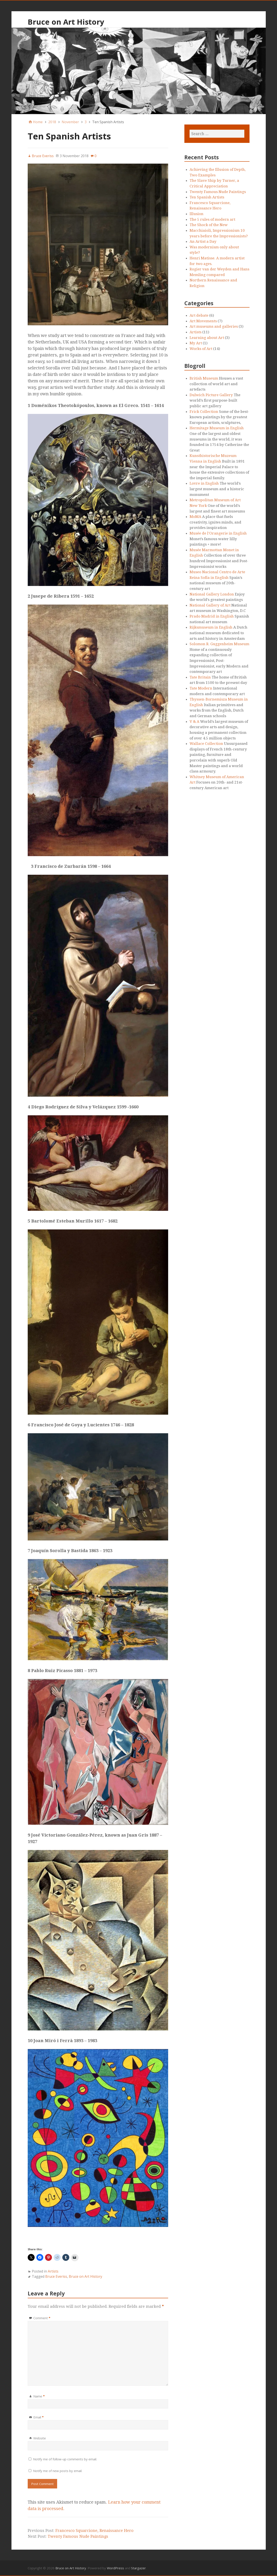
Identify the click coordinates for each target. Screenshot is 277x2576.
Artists (53, 2271)
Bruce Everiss (56, 2276)
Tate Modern (201, 688)
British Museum (204, 378)
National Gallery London (212, 594)
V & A (194, 721)
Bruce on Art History (66, 22)
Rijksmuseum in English (211, 627)
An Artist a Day (203, 241)
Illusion (196, 214)
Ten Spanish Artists (207, 197)
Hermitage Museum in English (217, 428)
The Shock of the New (209, 225)
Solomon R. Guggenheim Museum (219, 644)
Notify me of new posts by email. (57, 2471)
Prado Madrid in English (212, 616)
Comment (41, 2318)
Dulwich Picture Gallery (211, 395)
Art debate (199, 315)
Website (39, 2438)
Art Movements (203, 321)
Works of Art (201, 348)
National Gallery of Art (210, 605)
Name (39, 2396)
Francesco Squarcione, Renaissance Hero (94, 2530)
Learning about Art (207, 337)
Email (38, 2417)
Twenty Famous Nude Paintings (78, 2536)
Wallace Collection (206, 743)
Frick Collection (204, 411)
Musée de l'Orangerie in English (218, 533)
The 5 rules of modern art (212, 219)
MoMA (195, 516)
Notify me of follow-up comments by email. (65, 2459)
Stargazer (138, 2568)
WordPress (115, 2568)
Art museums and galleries (214, 326)
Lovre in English (204, 483)
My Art (196, 343)
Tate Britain (200, 677)
